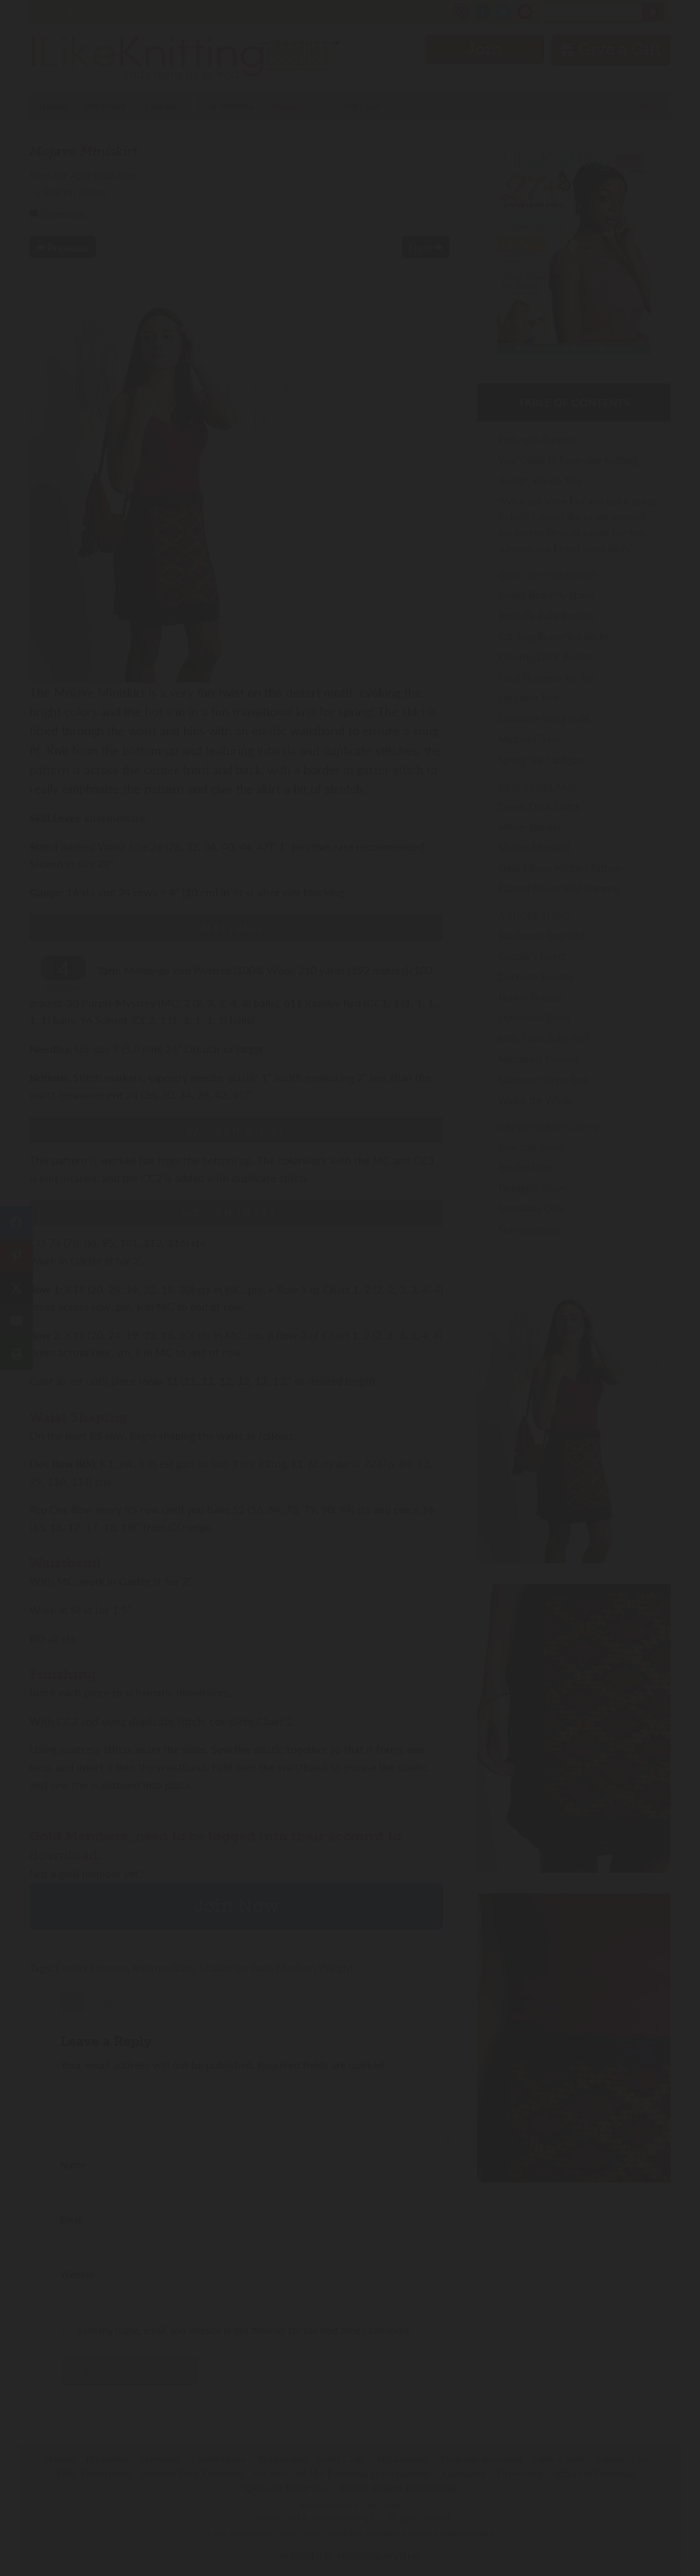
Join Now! (350, 1350)
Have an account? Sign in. (350, 1467)
